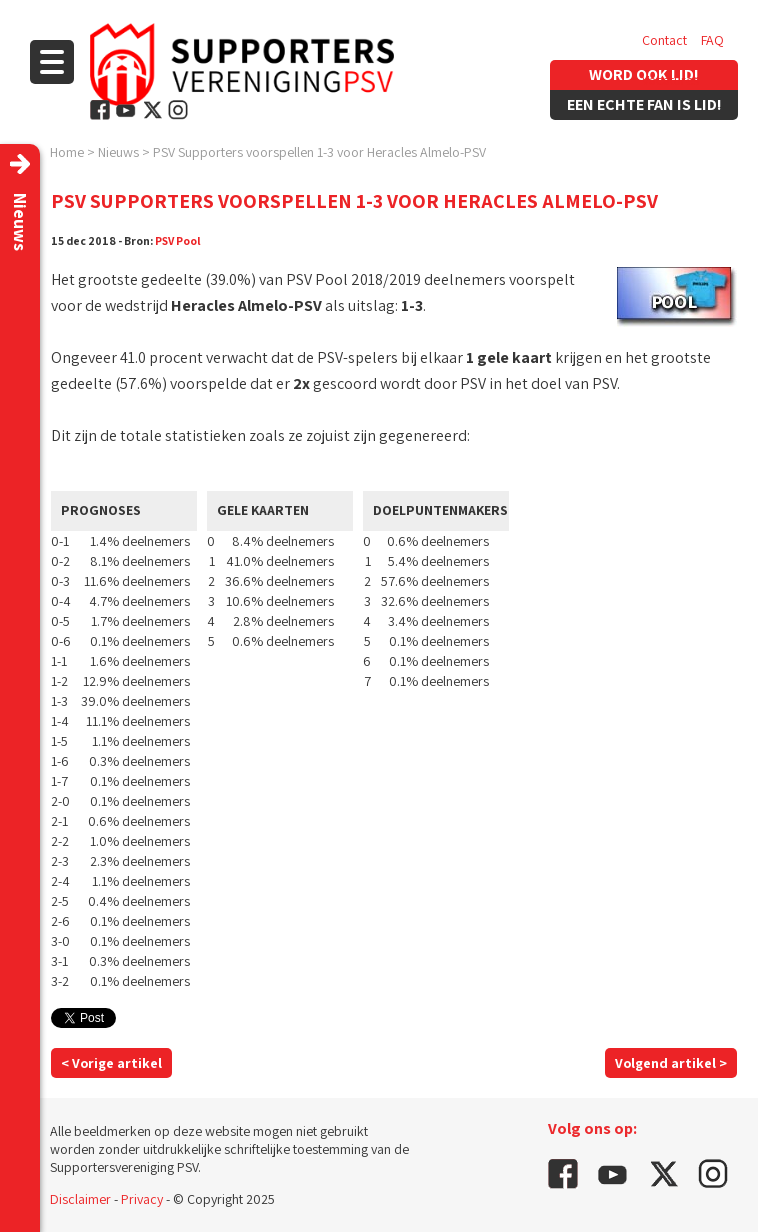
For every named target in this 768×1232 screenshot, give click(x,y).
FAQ (712, 40)
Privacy (142, 1199)
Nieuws (118, 152)
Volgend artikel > (671, 1063)
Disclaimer (80, 1199)
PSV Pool (178, 240)
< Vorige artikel (111, 1063)
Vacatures (670, 80)
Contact (664, 40)
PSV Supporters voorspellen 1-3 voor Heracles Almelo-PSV (319, 152)
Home (67, 152)
